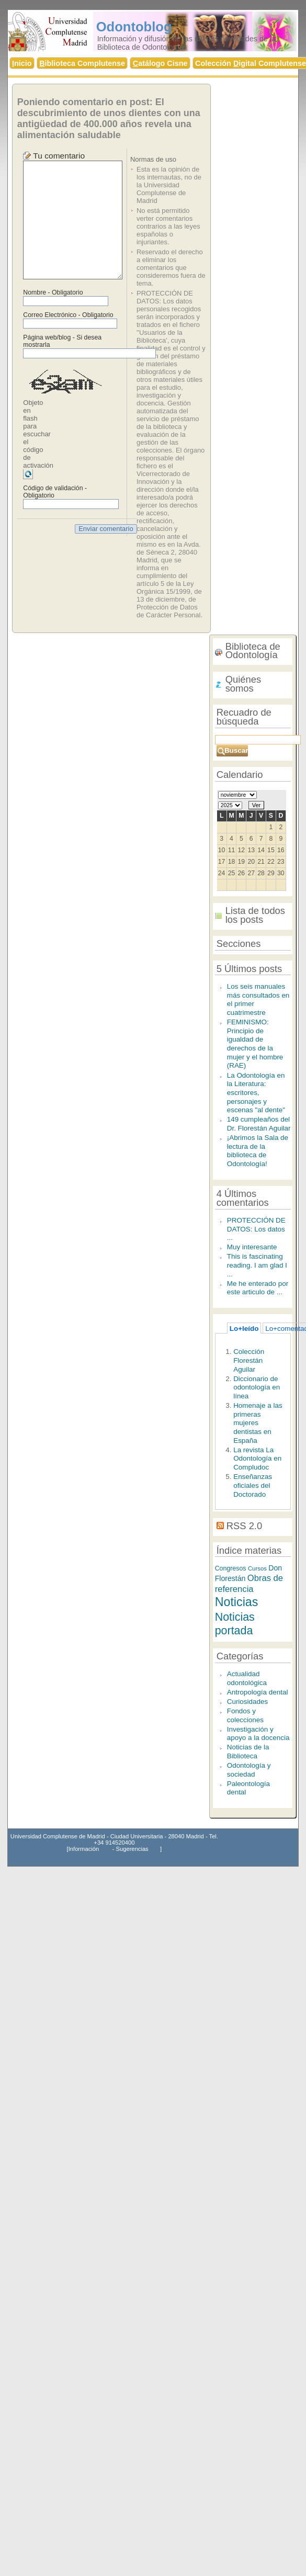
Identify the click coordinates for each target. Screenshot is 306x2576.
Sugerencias (132, 1849)
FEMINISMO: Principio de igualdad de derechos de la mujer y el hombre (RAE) (255, 1043)
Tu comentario (59, 155)
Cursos (257, 1568)
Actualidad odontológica (247, 1678)
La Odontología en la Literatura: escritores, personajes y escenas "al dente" (256, 1092)
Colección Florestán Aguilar (248, 1360)
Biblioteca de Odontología (252, 651)
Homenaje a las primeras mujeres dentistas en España (257, 1423)
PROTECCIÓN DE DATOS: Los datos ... (256, 1228)
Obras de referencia (249, 1583)
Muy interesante (252, 1247)
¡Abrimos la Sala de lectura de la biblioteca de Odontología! (257, 1151)
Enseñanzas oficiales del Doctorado (252, 1485)
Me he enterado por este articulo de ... (257, 1288)
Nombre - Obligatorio (53, 292)
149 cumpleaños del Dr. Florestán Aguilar (259, 1123)
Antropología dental (257, 1692)
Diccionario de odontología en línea (256, 1387)
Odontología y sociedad (249, 1769)
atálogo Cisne (160, 63)
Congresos (230, 1568)
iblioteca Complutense (82, 63)
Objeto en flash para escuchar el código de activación (38, 434)
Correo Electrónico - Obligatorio (68, 315)
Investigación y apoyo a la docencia (258, 1733)
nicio (22, 63)
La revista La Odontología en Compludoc (257, 1458)
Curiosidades (247, 1701)
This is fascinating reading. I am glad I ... (257, 1265)
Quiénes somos (243, 684)
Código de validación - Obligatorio (55, 491)
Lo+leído (244, 1328)
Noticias (236, 1602)
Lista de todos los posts (255, 915)
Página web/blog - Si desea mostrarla (62, 341)
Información (84, 1849)
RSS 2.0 (244, 1525)
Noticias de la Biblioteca (248, 1751)
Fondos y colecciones (245, 1715)
